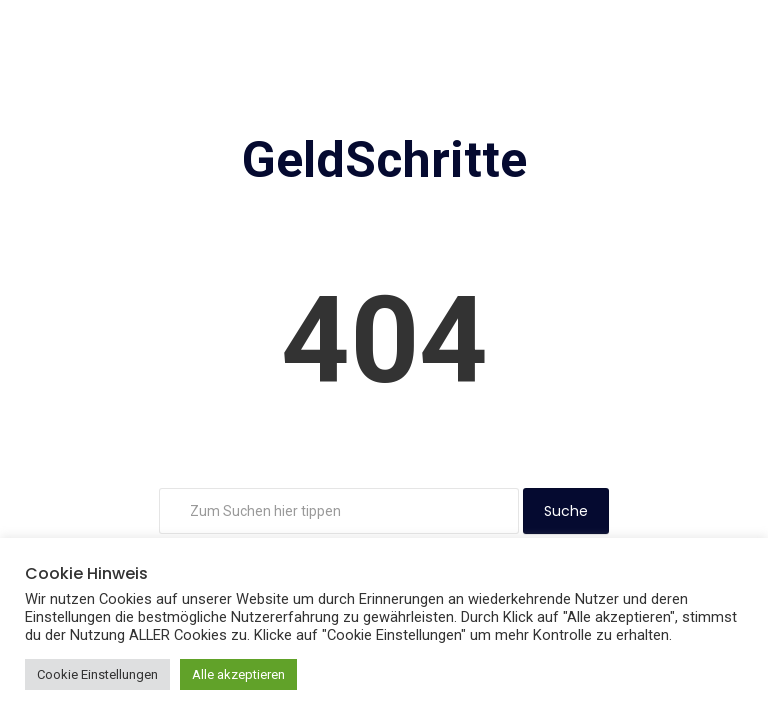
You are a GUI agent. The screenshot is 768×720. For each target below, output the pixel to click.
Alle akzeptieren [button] (238, 674)
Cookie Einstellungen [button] (97, 674)
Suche (566, 511)
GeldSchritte (384, 160)
